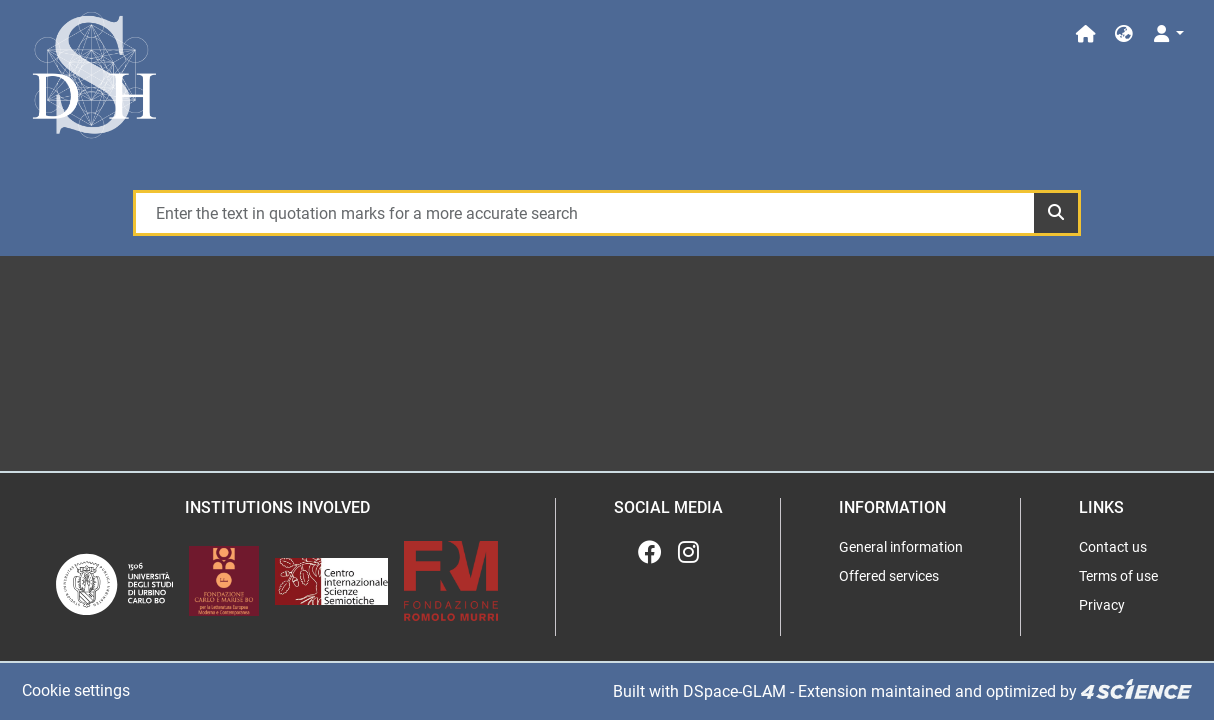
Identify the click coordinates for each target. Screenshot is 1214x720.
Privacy (1102, 605)
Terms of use (1118, 576)
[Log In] (1167, 34)
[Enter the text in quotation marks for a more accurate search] (584, 213)
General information (901, 547)
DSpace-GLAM (734, 691)
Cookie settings (76, 690)
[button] (1124, 34)
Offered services (889, 576)
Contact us (1113, 547)
